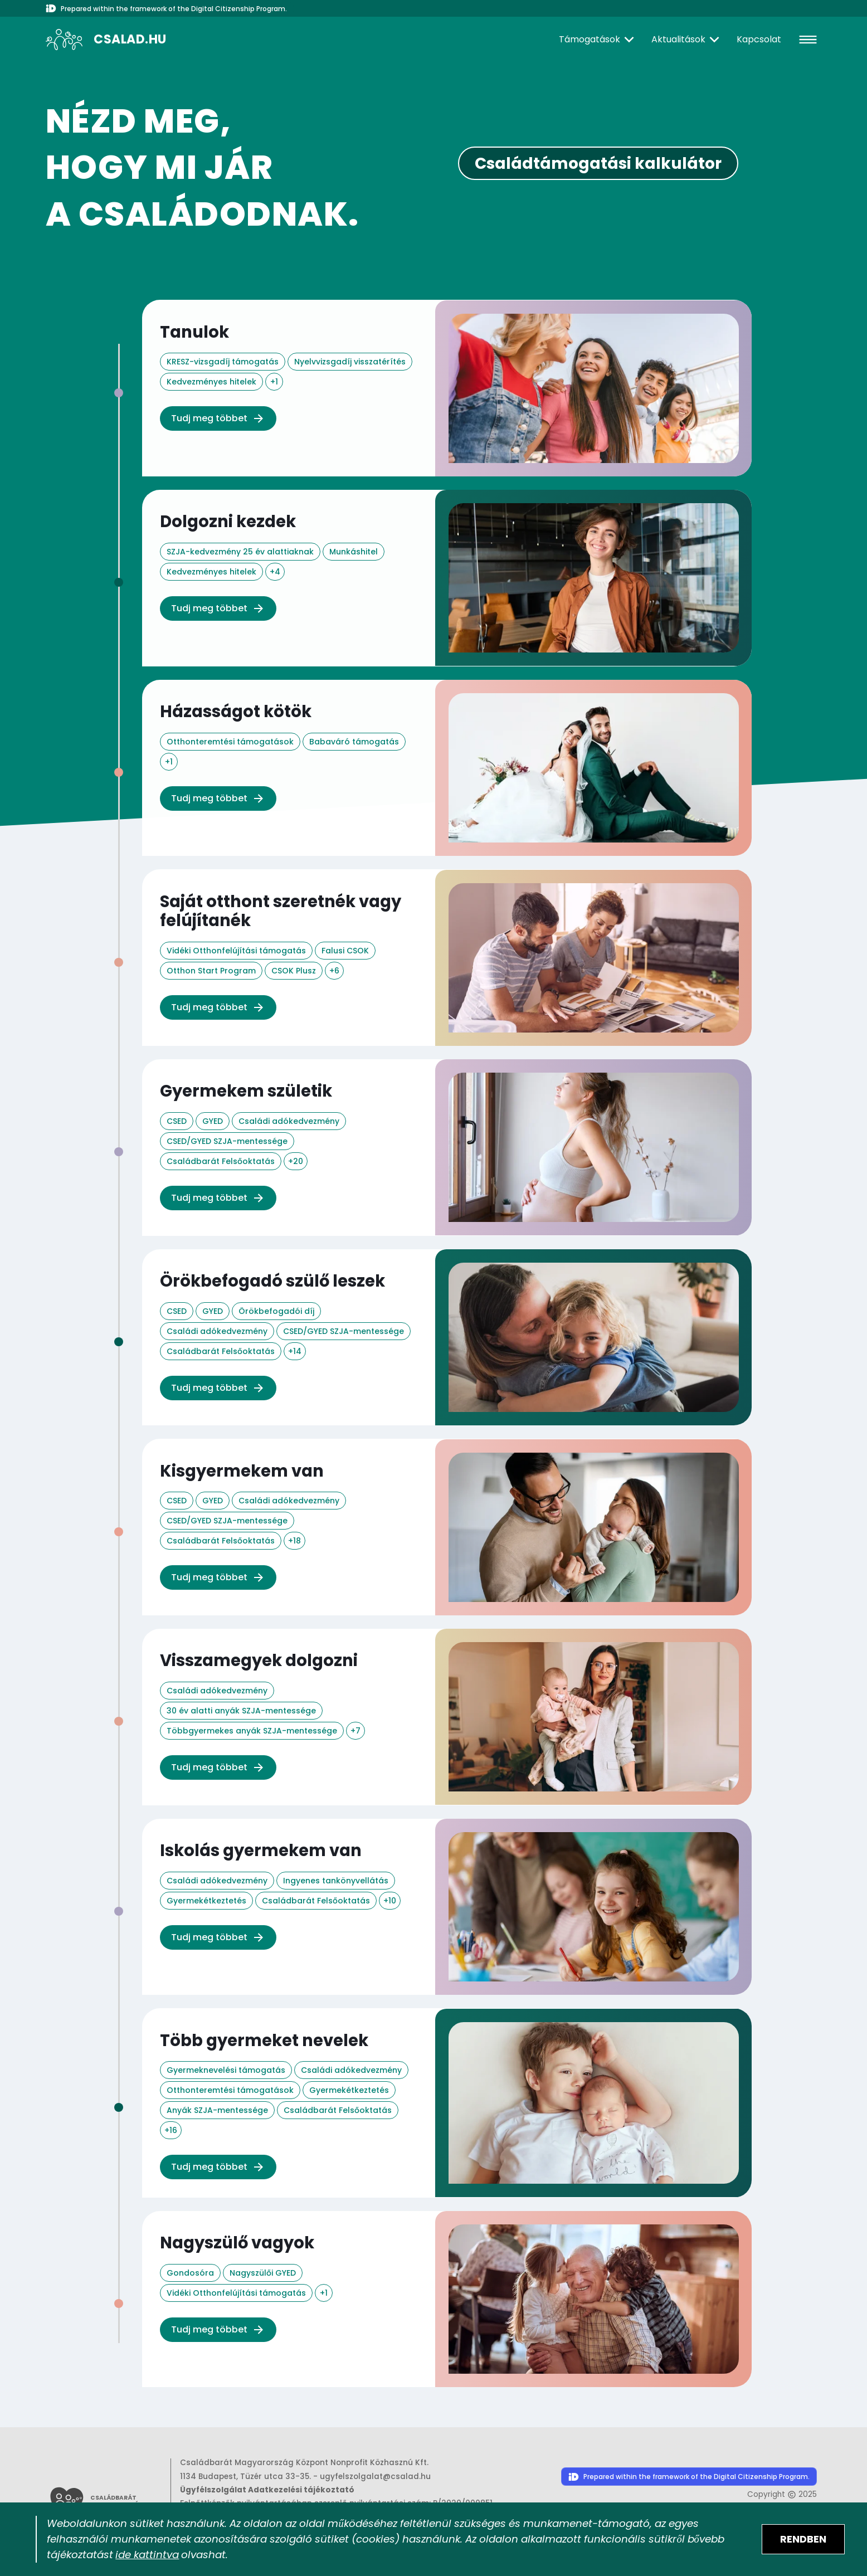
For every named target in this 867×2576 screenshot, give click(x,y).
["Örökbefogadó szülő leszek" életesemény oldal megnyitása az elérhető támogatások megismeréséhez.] (447, 1335)
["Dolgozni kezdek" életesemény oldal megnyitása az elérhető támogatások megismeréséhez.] (447, 577)
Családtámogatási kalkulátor (598, 163)
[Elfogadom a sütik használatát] (803, 2539)
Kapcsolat (759, 39)
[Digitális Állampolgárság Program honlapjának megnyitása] (689, 2474)
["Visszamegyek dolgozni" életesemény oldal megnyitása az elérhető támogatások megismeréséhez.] (447, 1714)
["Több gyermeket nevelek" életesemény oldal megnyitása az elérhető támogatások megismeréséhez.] (447, 2099)
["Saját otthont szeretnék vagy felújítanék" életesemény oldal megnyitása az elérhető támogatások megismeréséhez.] (447, 956)
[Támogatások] (598, 39)
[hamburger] (808, 39)
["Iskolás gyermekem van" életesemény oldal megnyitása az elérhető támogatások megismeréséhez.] (447, 1903)
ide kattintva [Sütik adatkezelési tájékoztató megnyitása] (147, 2555)
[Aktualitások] (687, 39)
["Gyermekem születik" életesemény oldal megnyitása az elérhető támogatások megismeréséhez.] (447, 1146)
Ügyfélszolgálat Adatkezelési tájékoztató (267, 2486)
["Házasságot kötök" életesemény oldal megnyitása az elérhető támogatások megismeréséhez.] (447, 767)
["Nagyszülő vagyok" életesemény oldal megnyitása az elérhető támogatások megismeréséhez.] (447, 2295)
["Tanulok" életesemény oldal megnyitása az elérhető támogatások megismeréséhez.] (447, 388)
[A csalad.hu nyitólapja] (106, 39)
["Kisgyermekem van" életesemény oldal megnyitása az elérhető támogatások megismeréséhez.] (447, 1524)
